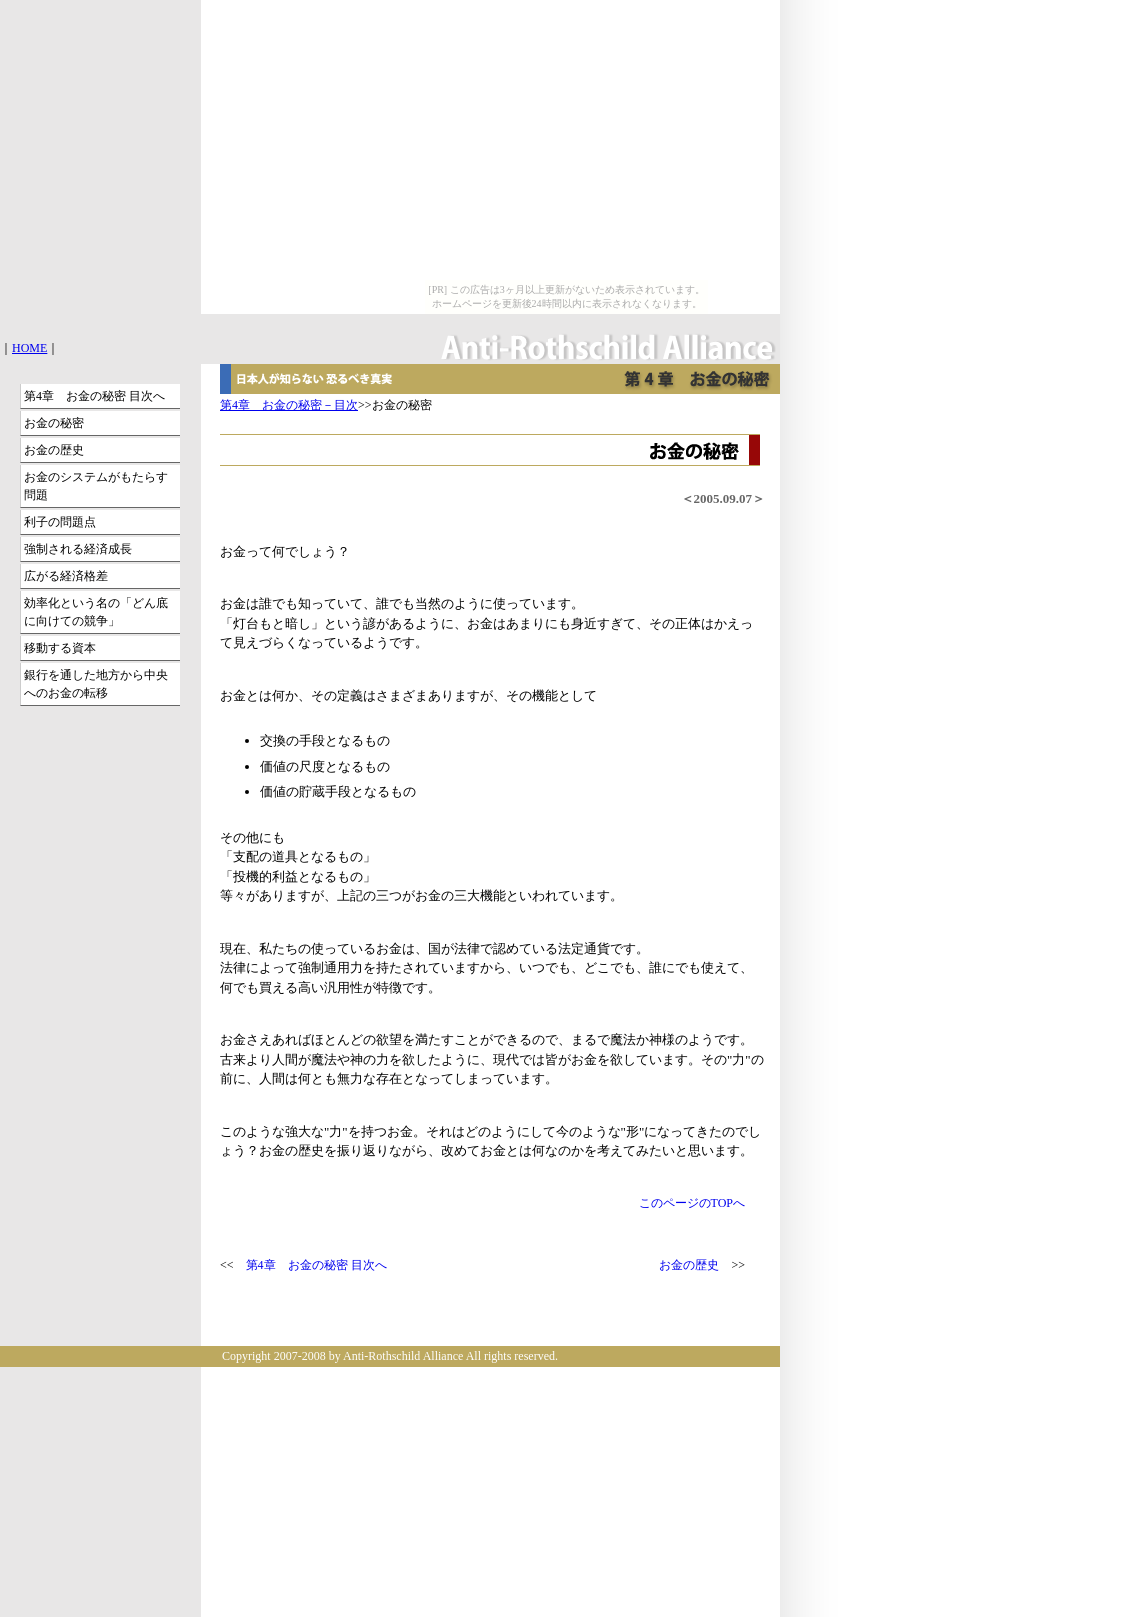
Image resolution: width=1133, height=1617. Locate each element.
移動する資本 (60, 648)
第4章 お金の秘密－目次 (289, 405)
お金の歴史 (689, 1265)
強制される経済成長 (78, 549)
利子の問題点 (60, 522)
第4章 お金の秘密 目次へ (316, 1265)
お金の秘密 (54, 423)
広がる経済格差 (66, 576)
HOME (29, 348)
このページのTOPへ (692, 1203)
